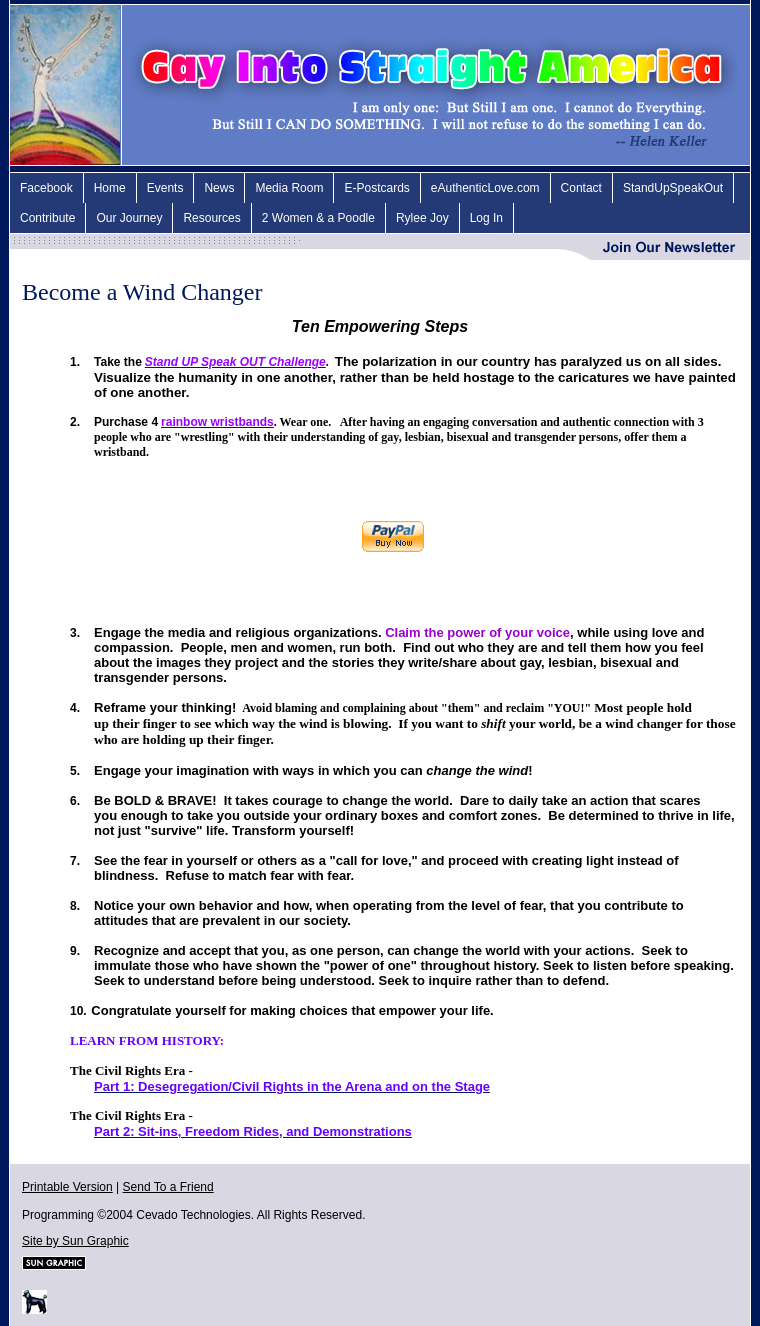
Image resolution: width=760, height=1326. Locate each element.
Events (165, 188)
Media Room (289, 188)
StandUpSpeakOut (673, 188)
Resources (211, 218)
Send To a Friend (168, 1187)
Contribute (47, 218)
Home (110, 188)
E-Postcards (376, 188)
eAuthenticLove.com (485, 188)
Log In (486, 218)
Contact (581, 188)
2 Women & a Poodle (318, 218)
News (219, 188)
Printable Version (67, 1187)
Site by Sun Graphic (75, 1241)
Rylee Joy (422, 218)
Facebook (46, 188)
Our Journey (129, 218)
